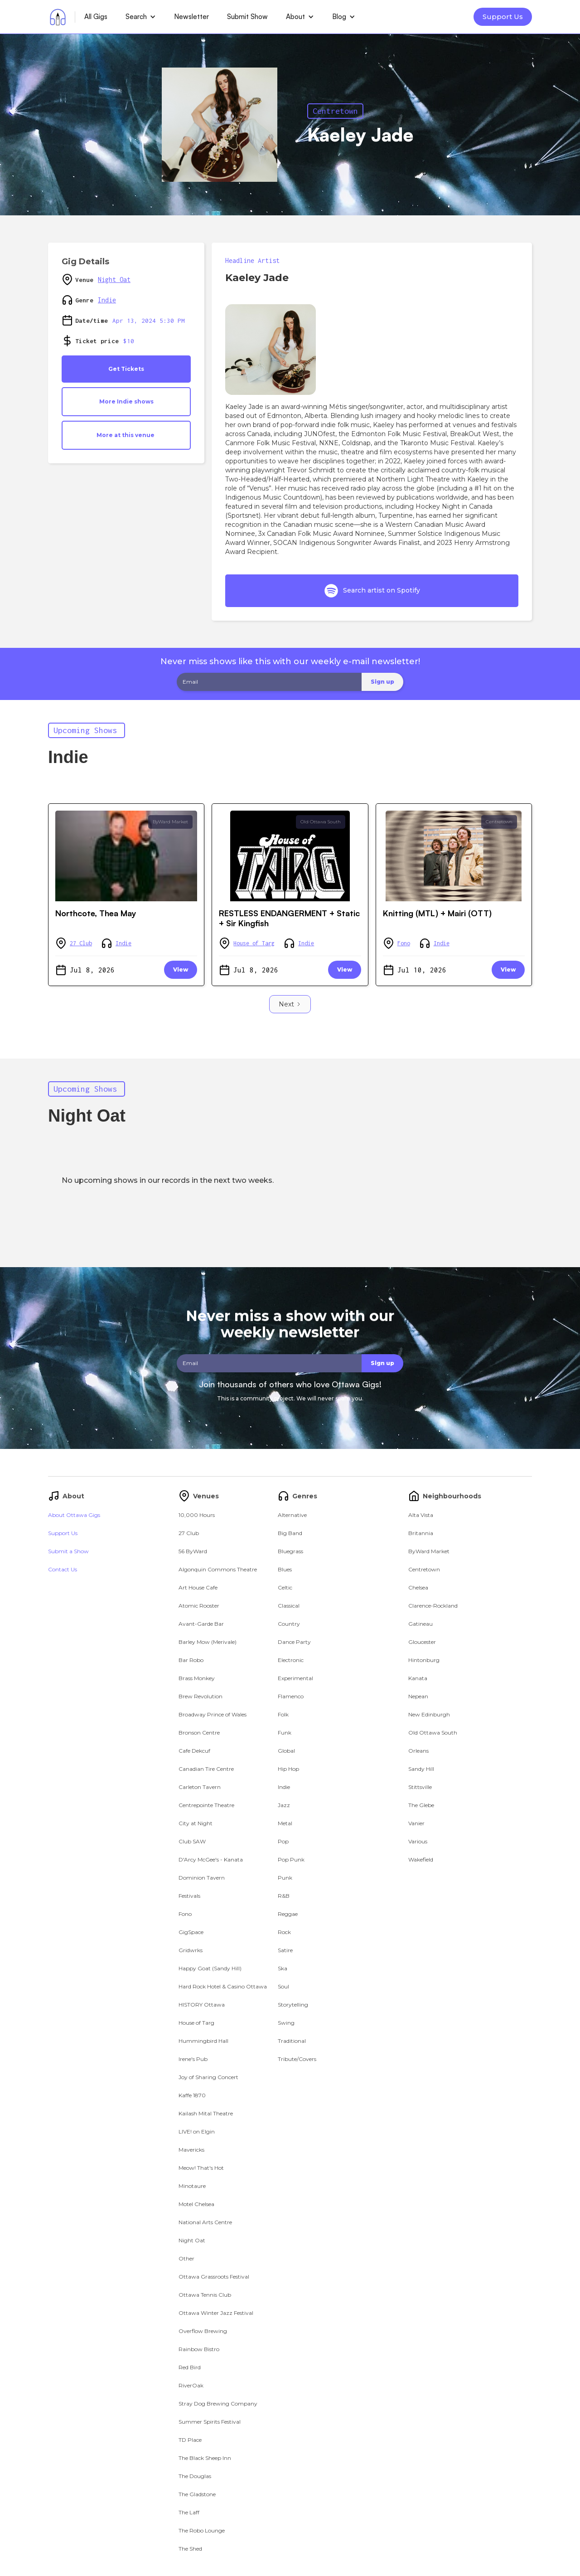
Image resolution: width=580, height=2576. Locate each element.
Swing (286, 2022)
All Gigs (95, 16)
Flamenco (291, 1696)
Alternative (292, 1515)
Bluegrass (290, 1551)
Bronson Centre (199, 1732)
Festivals (189, 1895)
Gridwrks (191, 1950)
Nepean (418, 1696)
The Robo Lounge (202, 2530)
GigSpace (191, 1932)
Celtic (285, 1587)
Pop (283, 1841)
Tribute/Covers (297, 2059)
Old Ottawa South (320, 822)
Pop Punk (291, 1859)
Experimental (295, 1678)
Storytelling (293, 2004)
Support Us (503, 16)
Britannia (420, 1533)
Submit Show (247, 16)
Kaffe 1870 (192, 2095)
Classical (289, 1605)
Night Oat (114, 279)
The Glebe (421, 1805)
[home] (58, 17)
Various (417, 1841)
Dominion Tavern (202, 1877)
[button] (140, 16)
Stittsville (420, 1787)
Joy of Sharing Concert (208, 2077)
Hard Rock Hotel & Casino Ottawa (223, 1986)
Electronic (291, 1660)
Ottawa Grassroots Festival (214, 2276)
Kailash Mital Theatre (206, 2113)
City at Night (196, 1823)
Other (186, 2258)
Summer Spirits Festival (210, 2421)
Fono (403, 943)
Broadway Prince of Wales (212, 1714)
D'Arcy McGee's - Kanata (211, 1859)
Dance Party (294, 1641)
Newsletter (191, 16)
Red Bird (190, 2367)
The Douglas (195, 2476)
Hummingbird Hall (203, 2040)
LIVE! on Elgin (197, 2131)
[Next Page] (290, 1004)
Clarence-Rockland (433, 1605)
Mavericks (191, 2149)
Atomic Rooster (199, 1605)
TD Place (190, 2439)
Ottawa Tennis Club (205, 2294)
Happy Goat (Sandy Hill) (210, 1968)
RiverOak (191, 2385)
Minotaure (192, 2185)
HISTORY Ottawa (202, 2004)
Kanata (417, 1678)
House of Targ (254, 943)
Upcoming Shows (85, 730)
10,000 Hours (197, 1515)
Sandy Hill (421, 1768)
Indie (107, 300)
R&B (284, 1895)
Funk (284, 1732)
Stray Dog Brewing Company (218, 2403)
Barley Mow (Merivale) (208, 1641)
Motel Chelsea (196, 2204)
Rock (284, 1932)
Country (289, 1623)
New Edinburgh (429, 1714)
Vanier (416, 1823)
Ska (282, 1968)
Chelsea (418, 1587)
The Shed (190, 2548)
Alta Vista (420, 1515)
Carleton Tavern (200, 1787)
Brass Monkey (197, 1678)
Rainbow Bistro (199, 2349)
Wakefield (420, 1859)
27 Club (81, 943)
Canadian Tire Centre (206, 1768)
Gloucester (422, 1641)
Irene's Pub (193, 2059)
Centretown (335, 111)
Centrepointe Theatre (206, 1805)
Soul (283, 1986)
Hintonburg (424, 1660)
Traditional (292, 2040)
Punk (285, 1877)
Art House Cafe (198, 1587)
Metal (285, 1823)
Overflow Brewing (203, 2331)
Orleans (418, 1750)
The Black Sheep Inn (205, 2457)
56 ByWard (193, 1551)
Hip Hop (288, 1768)
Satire (285, 1950)
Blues (285, 1569)
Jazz (284, 1805)
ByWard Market (170, 822)
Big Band (290, 1533)
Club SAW (192, 1841)
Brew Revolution (200, 1696)
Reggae (288, 1913)
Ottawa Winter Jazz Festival (216, 2312)
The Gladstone (197, 2494)
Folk (283, 1714)
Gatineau (420, 1623)
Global (286, 1750)
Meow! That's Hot (201, 2167)
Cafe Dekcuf (194, 1750)
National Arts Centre (205, 2222)
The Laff (189, 2512)
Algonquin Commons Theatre (218, 1569)
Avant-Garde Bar (201, 1623)
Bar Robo (191, 1660)
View (180, 969)
